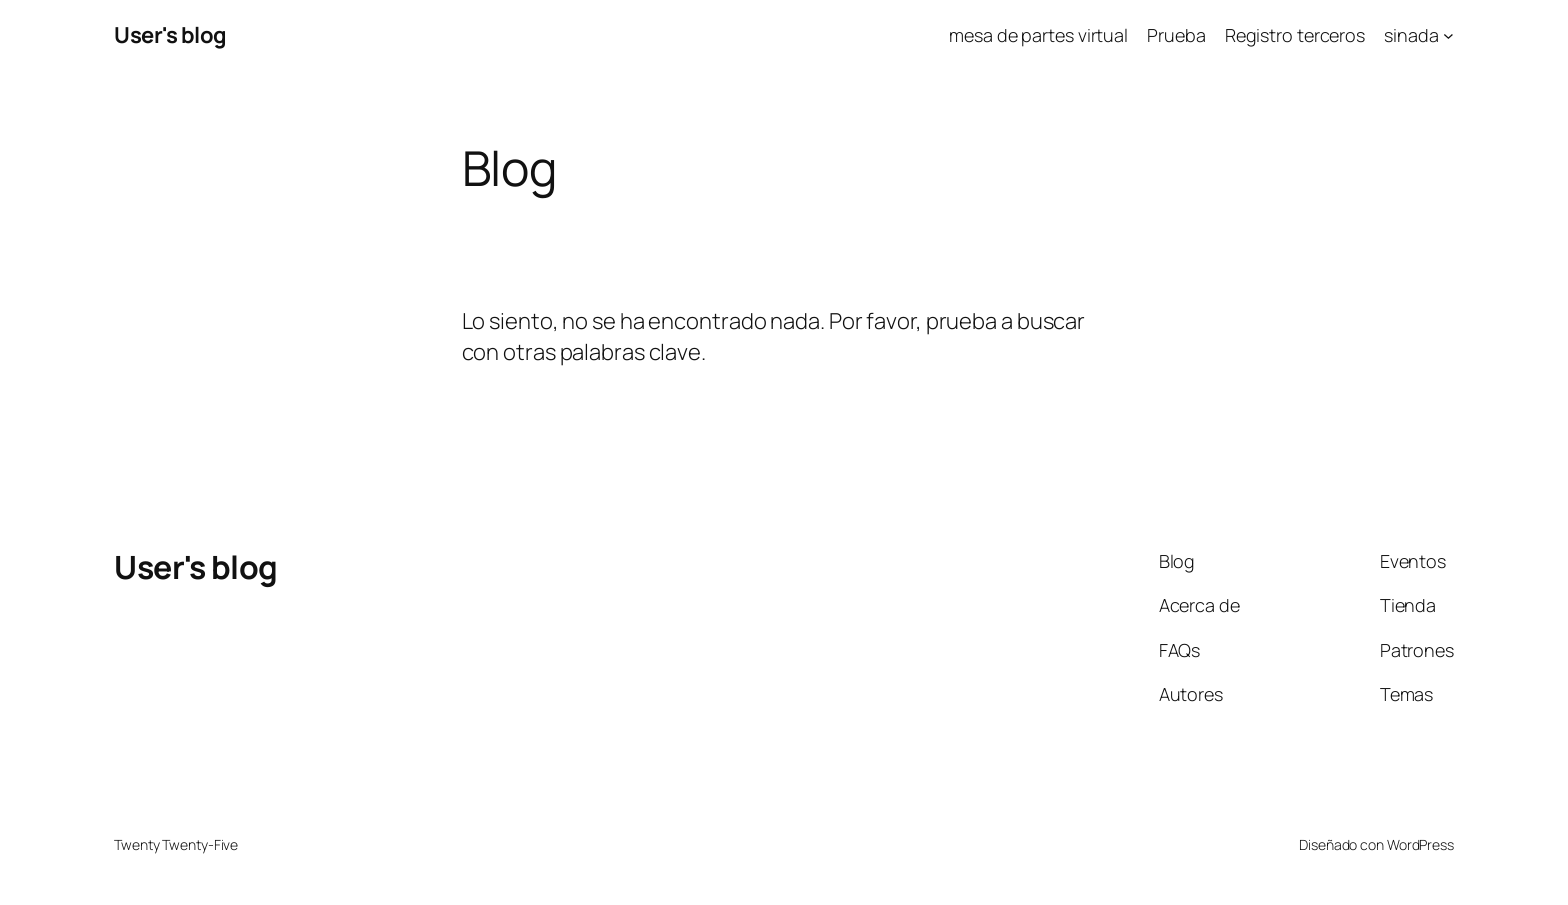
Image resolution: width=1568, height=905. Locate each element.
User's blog (170, 35)
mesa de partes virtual (1038, 35)
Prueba (1176, 35)
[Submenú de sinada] (1448, 35)
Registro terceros (1295, 35)
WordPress (1420, 844)
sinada (1411, 35)
